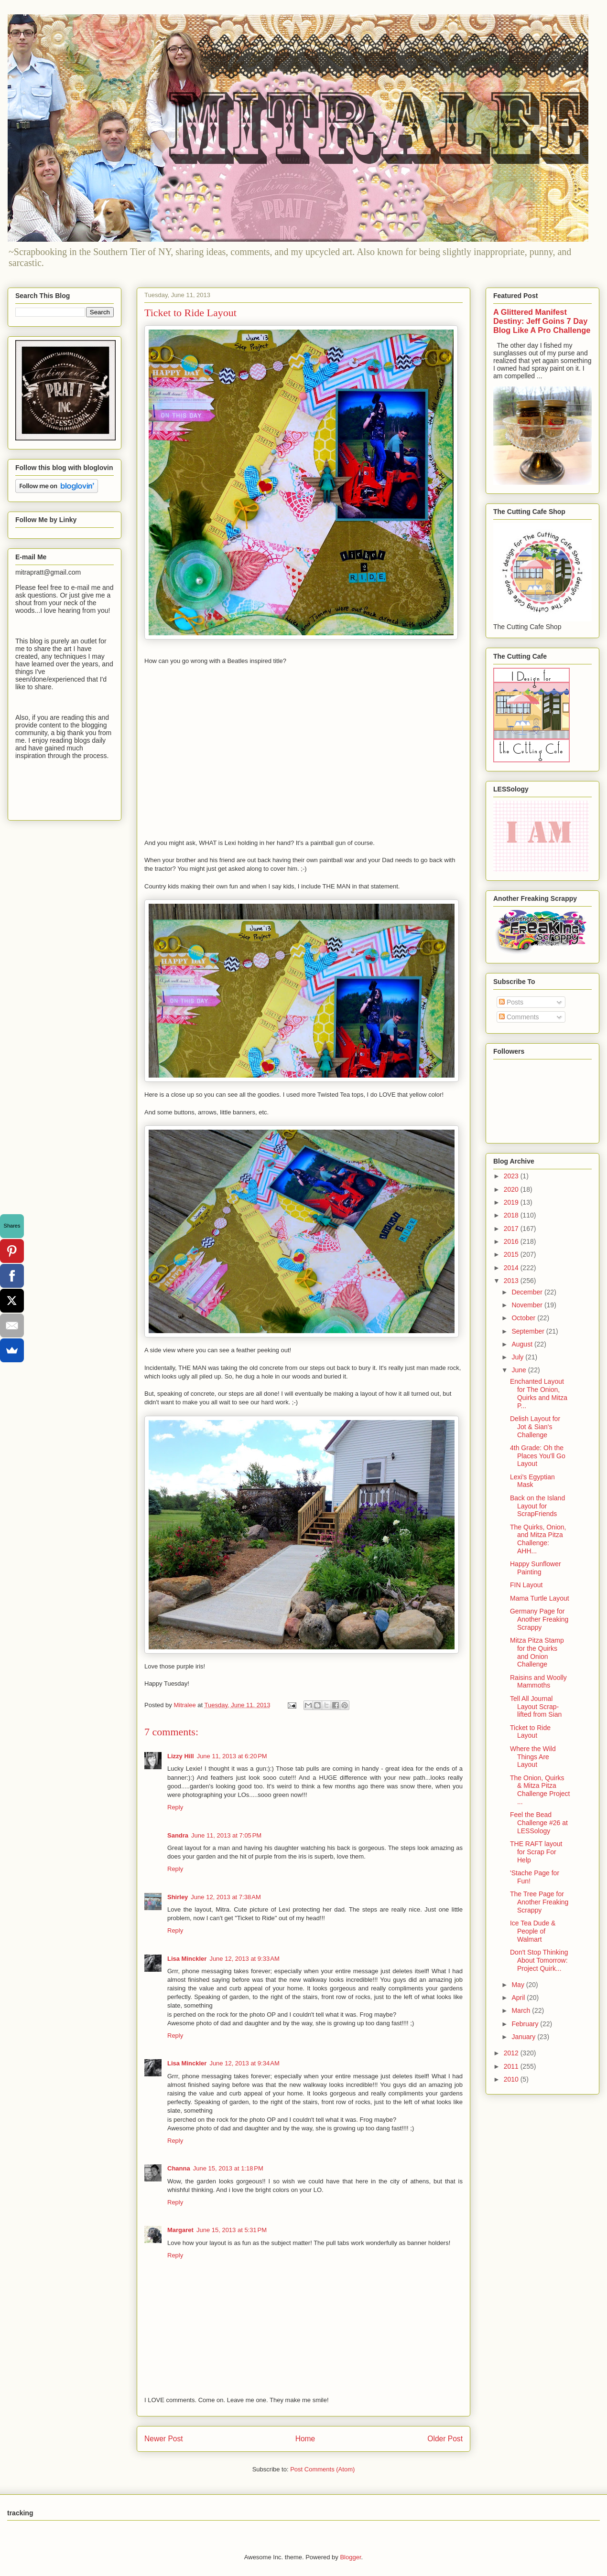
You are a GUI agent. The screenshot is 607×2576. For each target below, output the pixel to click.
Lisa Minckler (186, 1958)
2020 (512, 1189)
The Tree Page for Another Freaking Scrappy (539, 1902)
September (528, 1331)
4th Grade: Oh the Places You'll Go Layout (537, 1456)
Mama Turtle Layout (539, 1598)
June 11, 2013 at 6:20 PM (232, 1756)
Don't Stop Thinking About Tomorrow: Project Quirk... (539, 1960)
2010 (512, 2079)
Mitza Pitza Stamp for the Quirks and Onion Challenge (537, 1652)
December (527, 1292)
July (518, 1357)
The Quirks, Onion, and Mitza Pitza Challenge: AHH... (538, 1539)
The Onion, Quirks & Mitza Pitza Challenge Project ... (540, 1790)
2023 (512, 1176)
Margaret (180, 2230)
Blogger (350, 2557)
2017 (512, 1228)
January (524, 2037)
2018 (512, 1215)
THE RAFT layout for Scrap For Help (536, 1852)
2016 (512, 1241)
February (525, 2024)
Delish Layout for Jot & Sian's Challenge (535, 1427)
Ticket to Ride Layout (530, 1732)
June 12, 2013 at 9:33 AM (244, 1958)
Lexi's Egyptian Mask (532, 1481)
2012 (512, 2053)
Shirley (177, 1897)
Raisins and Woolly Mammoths (538, 1681)
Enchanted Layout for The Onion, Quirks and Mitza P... (538, 1393)
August (522, 1344)
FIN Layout (526, 1585)
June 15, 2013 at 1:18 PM (228, 2168)
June (519, 1370)
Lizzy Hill (180, 1756)
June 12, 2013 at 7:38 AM (225, 1897)
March (521, 2010)
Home (305, 2439)
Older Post (445, 2439)
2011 (512, 2066)
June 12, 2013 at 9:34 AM (244, 2063)
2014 (512, 1268)
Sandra (177, 1835)
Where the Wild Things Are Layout (533, 1757)
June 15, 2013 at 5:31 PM (231, 2230)
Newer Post (163, 2439)
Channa (178, 2168)
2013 (512, 1280)
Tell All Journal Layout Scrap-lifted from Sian (536, 1707)
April (519, 1997)
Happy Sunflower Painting (535, 1568)
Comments (519, 1017)
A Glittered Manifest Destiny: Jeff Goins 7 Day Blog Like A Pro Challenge (541, 321)
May (518, 1984)
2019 (512, 1202)
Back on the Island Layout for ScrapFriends (537, 1506)
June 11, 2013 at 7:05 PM (226, 1835)
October (524, 1318)
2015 (512, 1254)
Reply (175, 1807)
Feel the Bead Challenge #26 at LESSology (539, 1823)
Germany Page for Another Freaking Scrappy (539, 1619)
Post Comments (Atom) (322, 2469)
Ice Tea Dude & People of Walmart (532, 1931)
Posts (511, 1002)
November (527, 1305)
